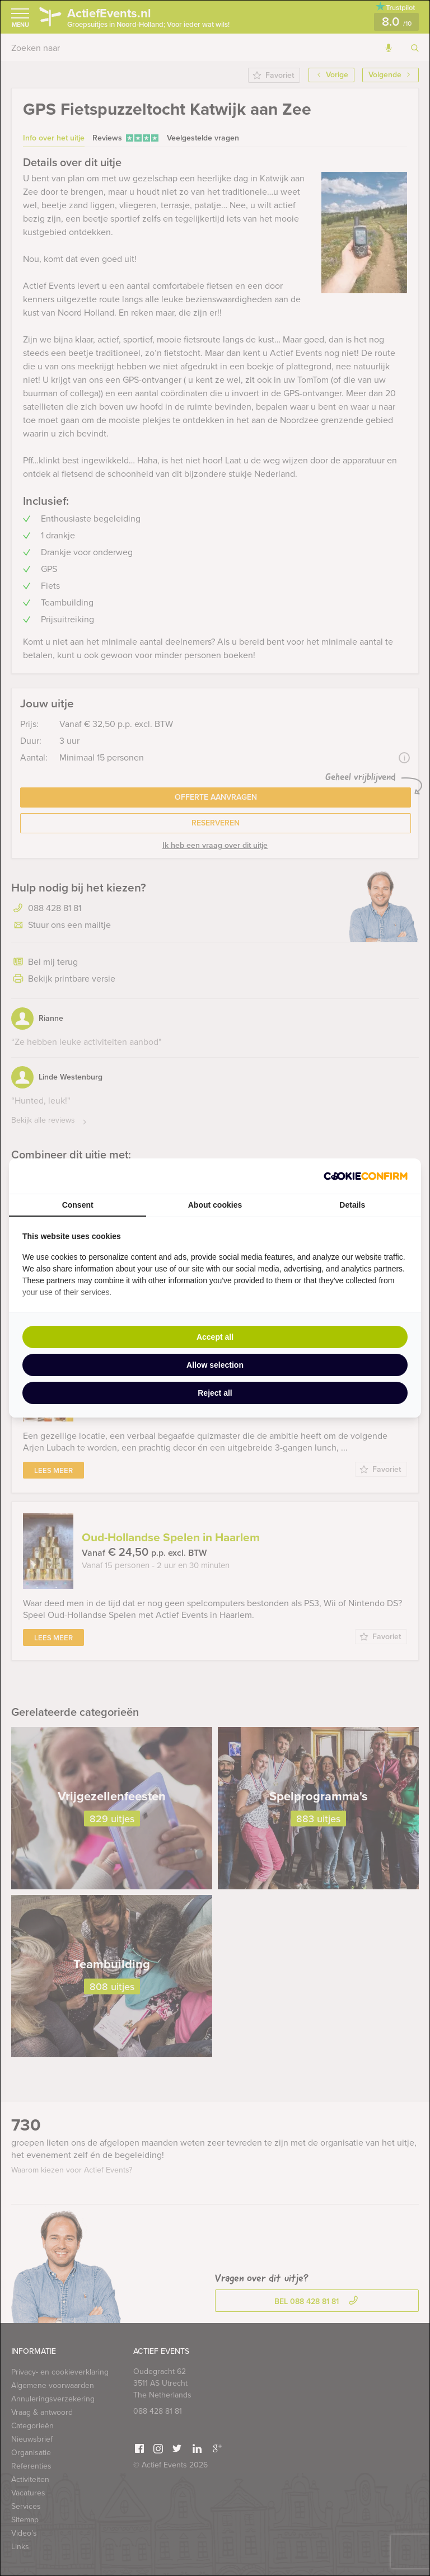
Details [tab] (352, 1204)
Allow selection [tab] (215, 1364)
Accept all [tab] (215, 1336)
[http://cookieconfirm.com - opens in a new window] (366, 1176)
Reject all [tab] (215, 1392)
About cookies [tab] (215, 1204)
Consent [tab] (78, 1204)
